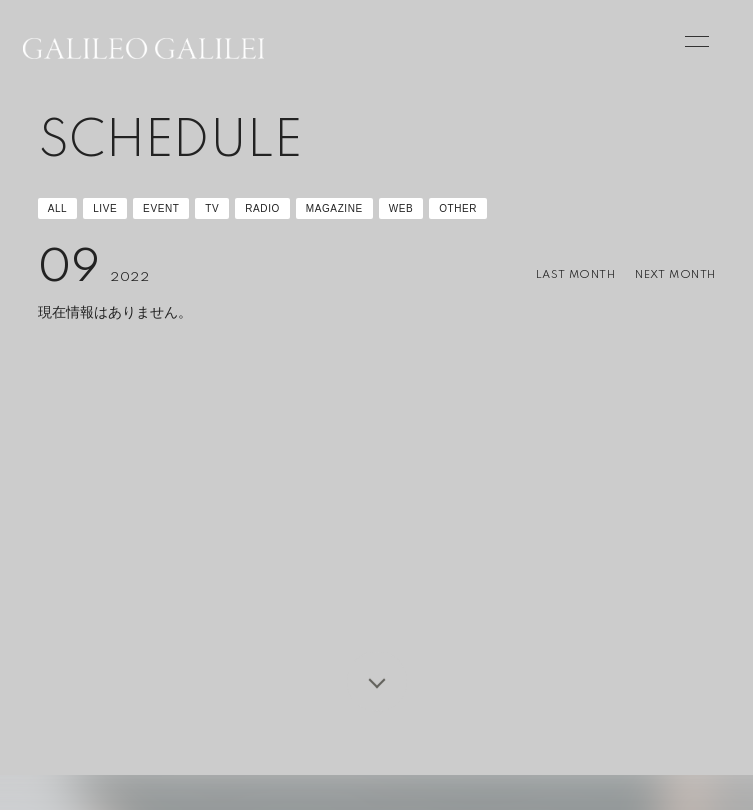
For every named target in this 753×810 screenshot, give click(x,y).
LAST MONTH (575, 275)
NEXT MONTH (675, 275)
